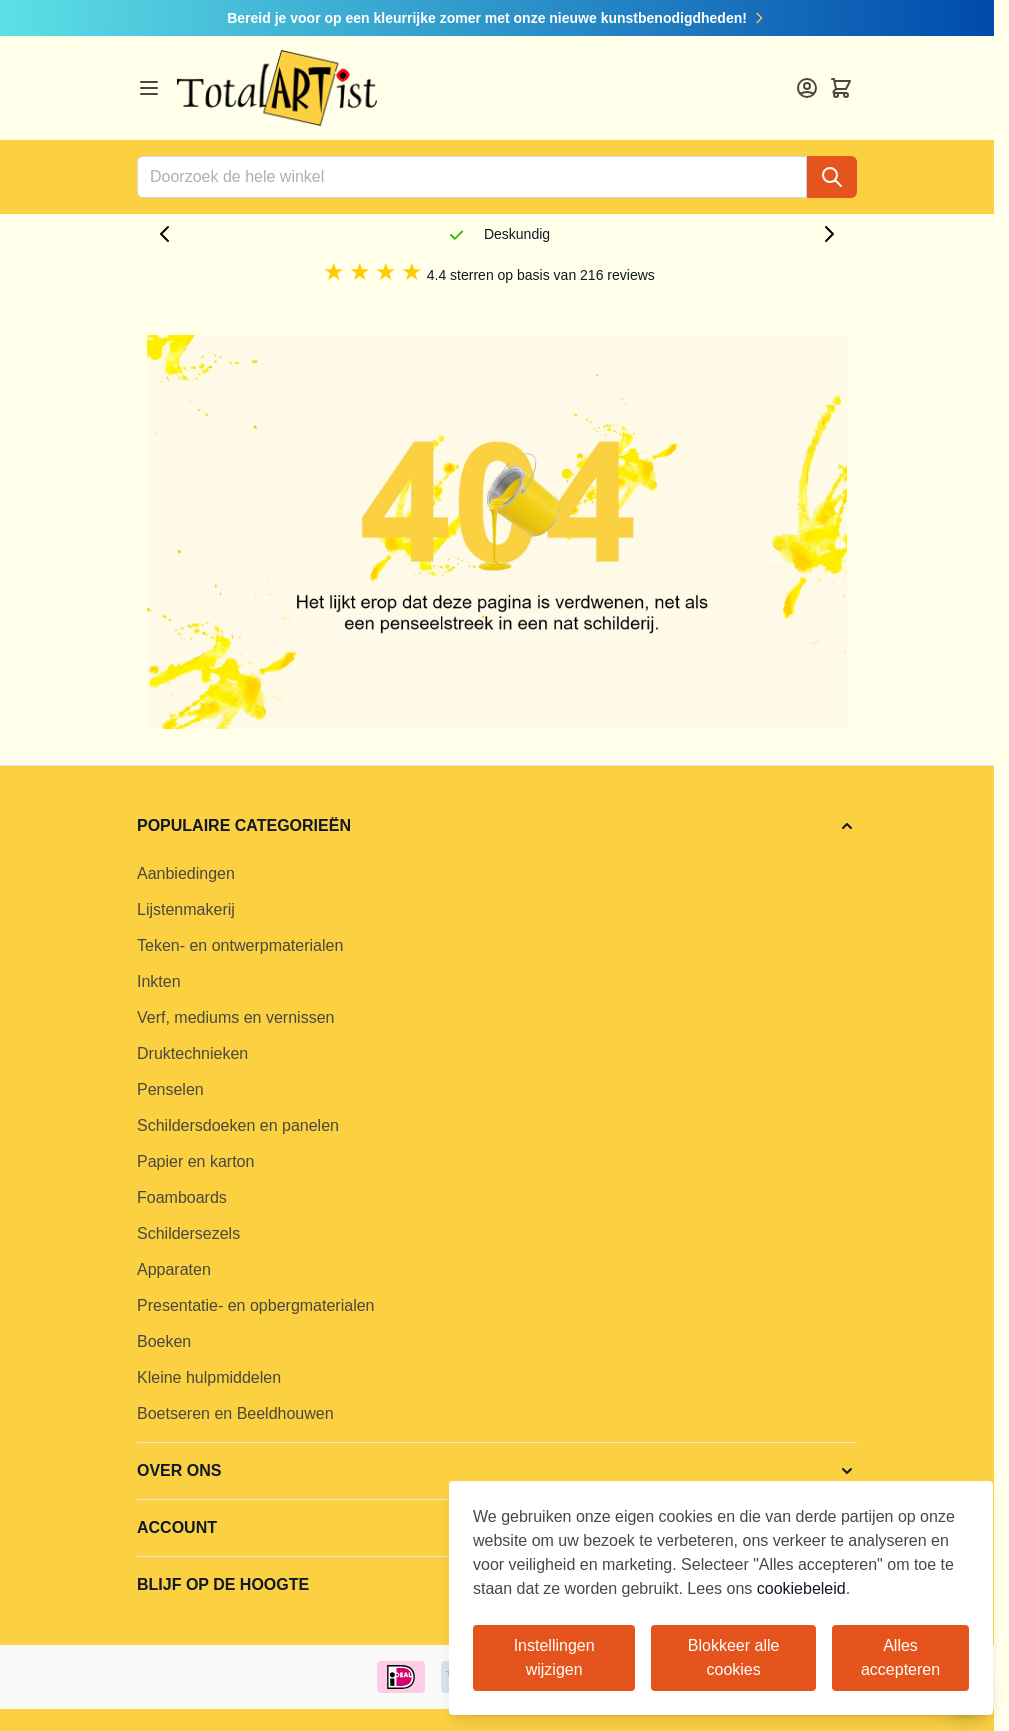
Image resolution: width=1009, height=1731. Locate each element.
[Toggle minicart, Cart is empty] (841, 88)
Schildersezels (188, 1233)
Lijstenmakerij (186, 909)
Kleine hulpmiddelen (209, 1377)
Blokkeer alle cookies (734, 1657)
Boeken (164, 1341)
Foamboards (182, 1197)
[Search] (832, 177)
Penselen (170, 1089)
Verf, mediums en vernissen (235, 1017)
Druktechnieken (192, 1053)
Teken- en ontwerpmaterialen (240, 945)
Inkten (159, 981)
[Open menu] (149, 88)
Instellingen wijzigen (554, 1657)
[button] (497, 826)
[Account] (807, 88)
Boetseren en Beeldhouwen (235, 1413)
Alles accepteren (900, 1657)
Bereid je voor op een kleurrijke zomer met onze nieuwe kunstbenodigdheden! (497, 18)
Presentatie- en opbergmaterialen (255, 1305)
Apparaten (174, 1269)
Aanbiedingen (186, 873)
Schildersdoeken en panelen (238, 1125)
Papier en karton (195, 1161)
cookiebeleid (801, 1588)
